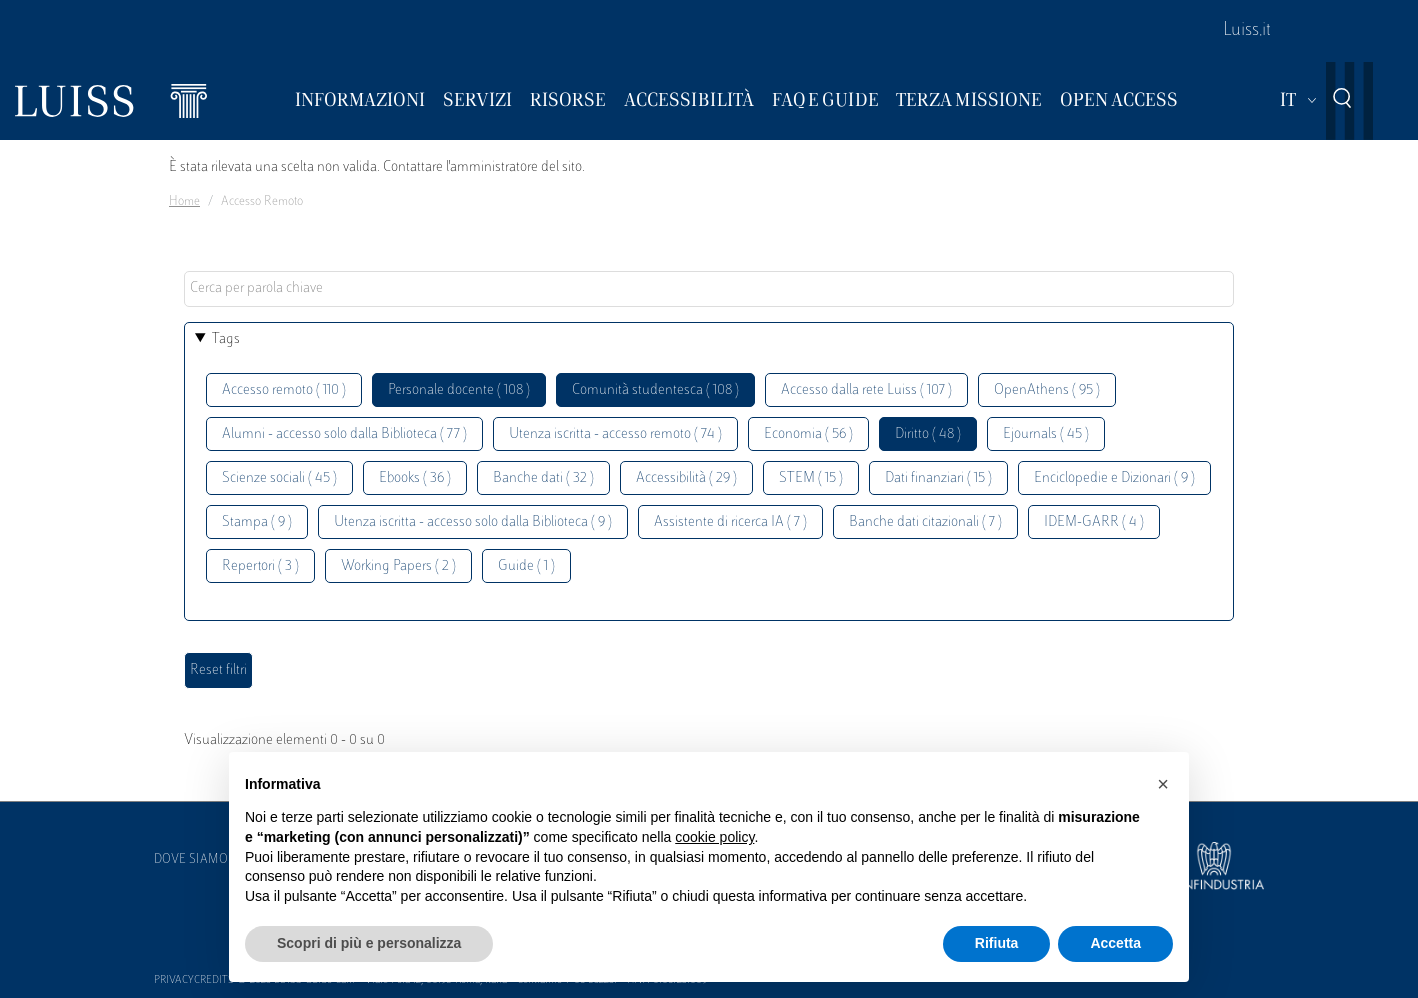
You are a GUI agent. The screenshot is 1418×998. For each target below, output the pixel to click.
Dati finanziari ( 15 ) (938, 478)
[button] (1163, 784)
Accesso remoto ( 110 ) (284, 390)
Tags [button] (226, 339)
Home (184, 202)
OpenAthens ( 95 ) (1047, 390)
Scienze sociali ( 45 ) (279, 478)
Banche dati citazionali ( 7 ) (925, 522)
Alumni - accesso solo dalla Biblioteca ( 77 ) (344, 434)
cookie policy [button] (714, 837)
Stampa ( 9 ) (257, 522)
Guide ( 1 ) (526, 566)
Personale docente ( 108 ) (459, 390)
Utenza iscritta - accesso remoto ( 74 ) (615, 434)
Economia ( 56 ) (808, 434)
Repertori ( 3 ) (260, 566)
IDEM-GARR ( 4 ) (1094, 522)
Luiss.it (1247, 31)
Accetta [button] (1115, 943)
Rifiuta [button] (997, 943)
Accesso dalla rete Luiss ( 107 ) (866, 390)
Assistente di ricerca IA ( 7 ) (730, 522)
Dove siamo (191, 860)
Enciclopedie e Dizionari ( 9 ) (1114, 478)
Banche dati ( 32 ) (543, 478)
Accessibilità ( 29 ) (686, 478)
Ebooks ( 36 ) (415, 478)
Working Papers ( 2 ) (398, 566)
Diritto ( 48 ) (928, 434)
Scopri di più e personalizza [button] (369, 943)
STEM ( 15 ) (811, 478)
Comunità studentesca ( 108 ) (655, 390)
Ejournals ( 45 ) (1046, 434)
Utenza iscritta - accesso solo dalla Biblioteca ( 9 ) (473, 522)
